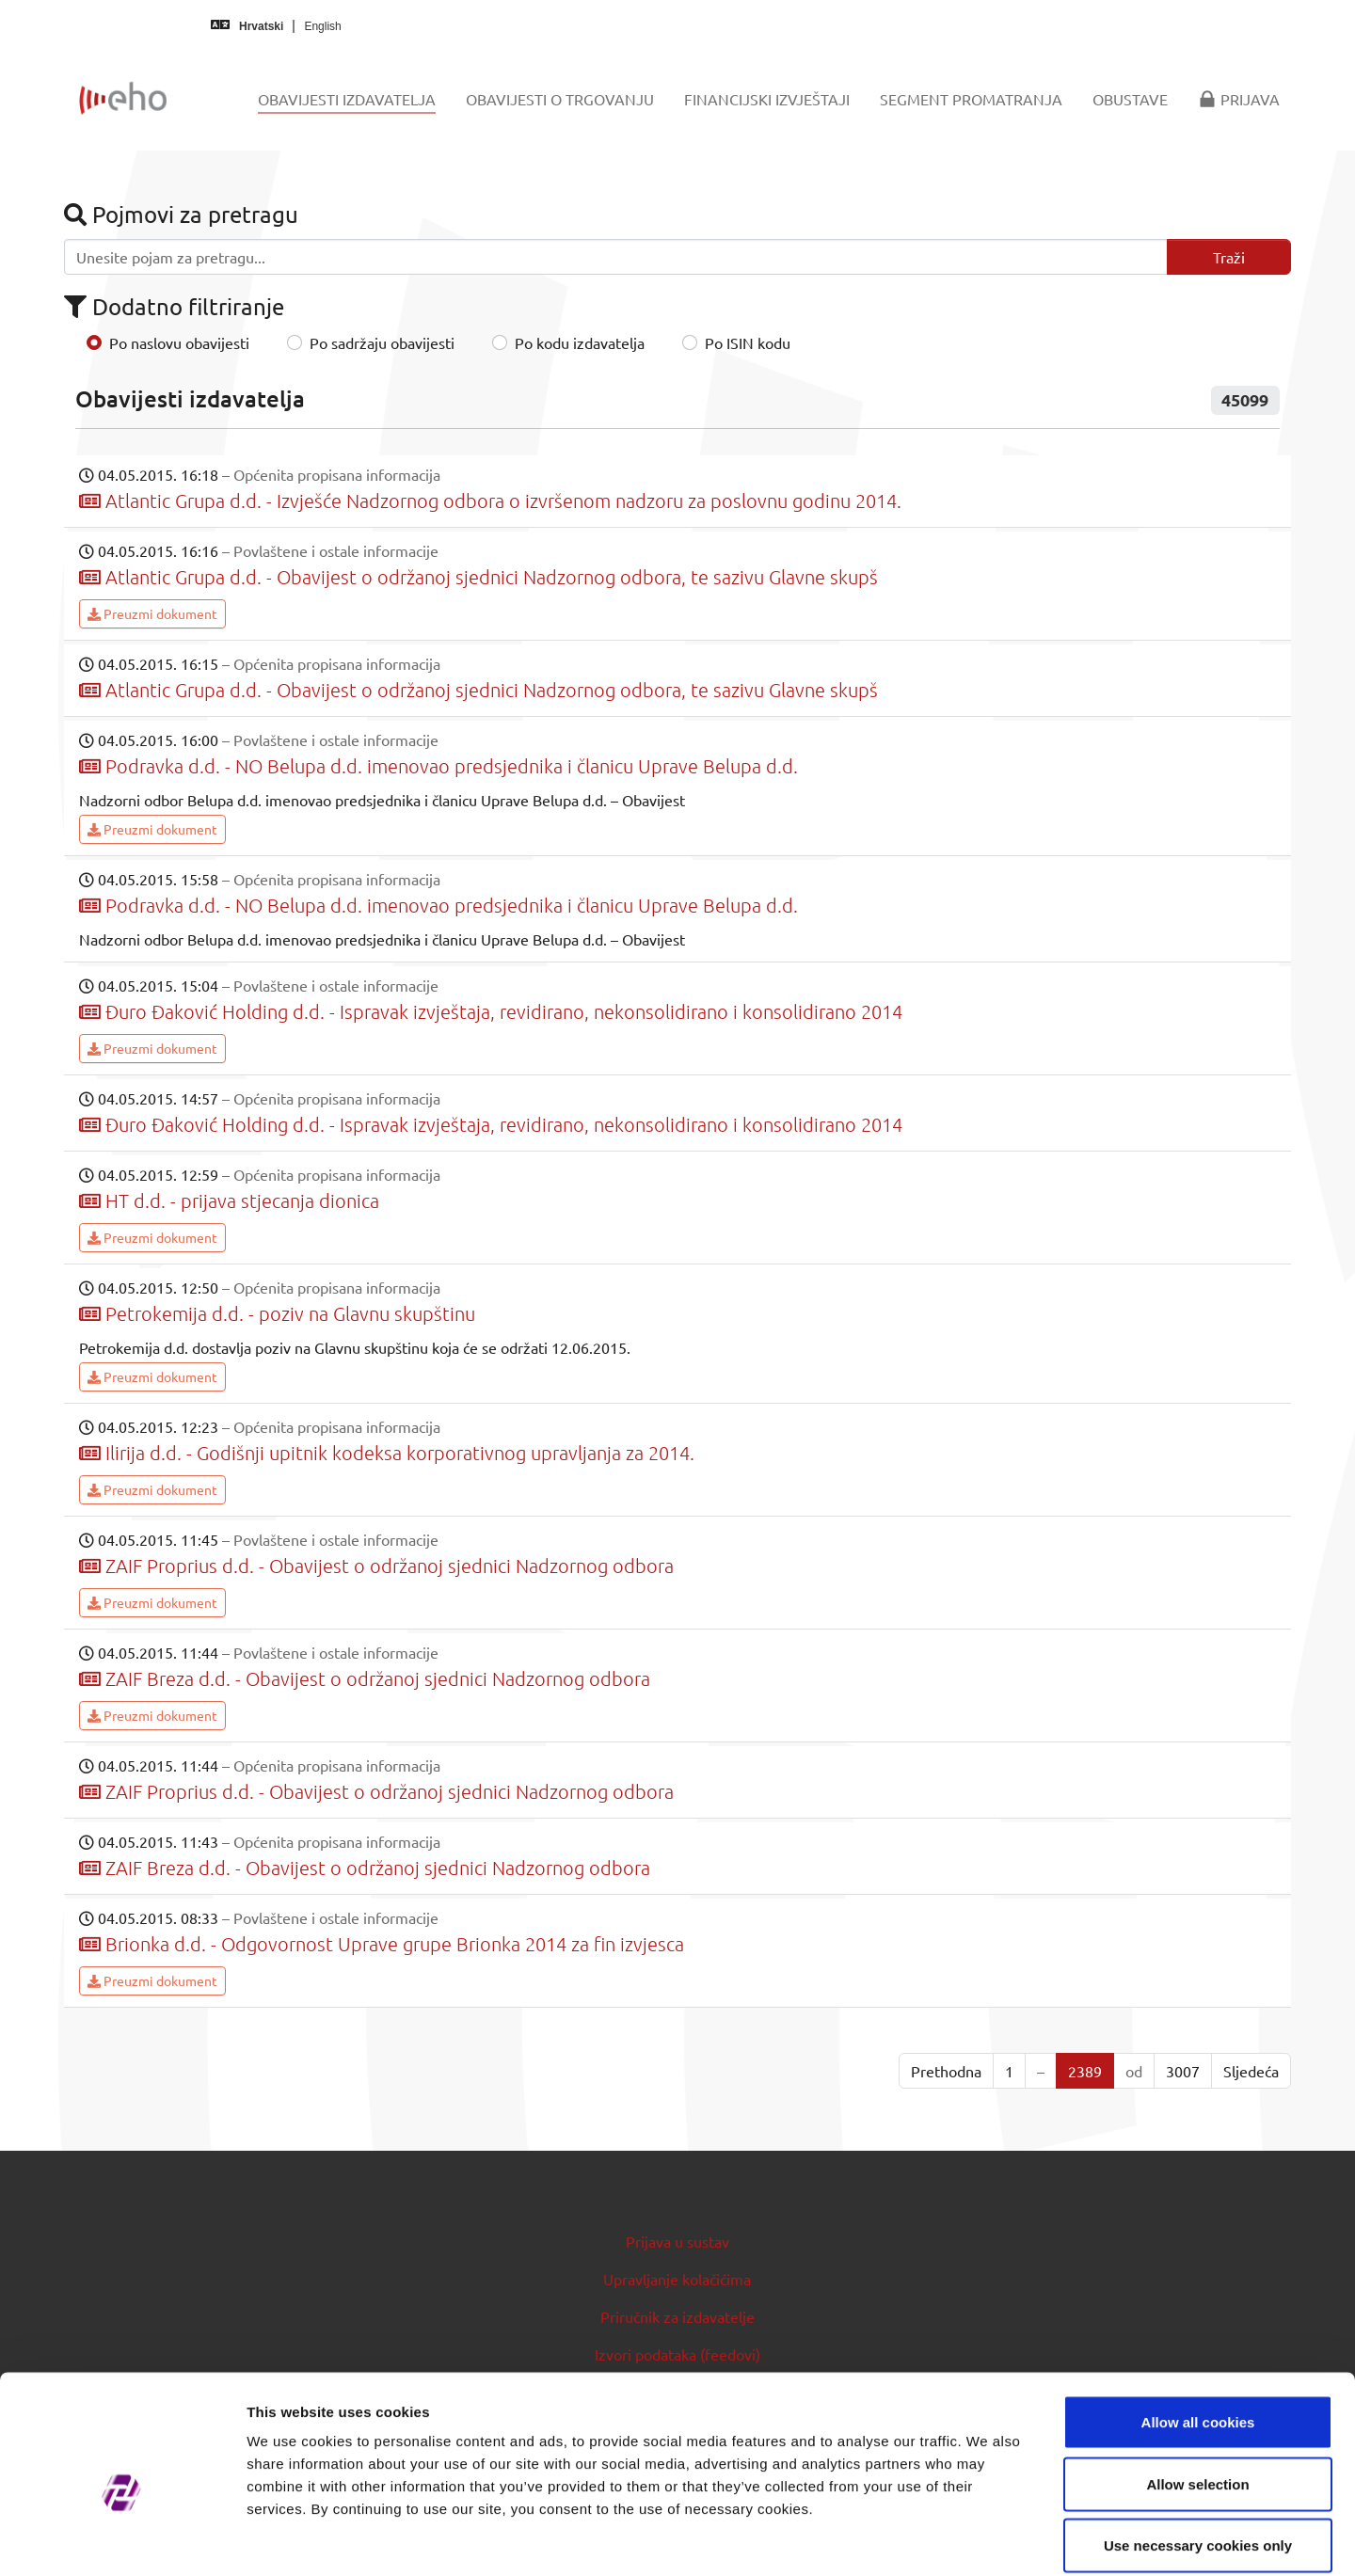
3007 (1183, 2070)
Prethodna (946, 2070)
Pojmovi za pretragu (181, 214)
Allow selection (1197, 2391)
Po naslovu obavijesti (179, 342)
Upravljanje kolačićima (677, 2278)
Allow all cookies (1198, 2329)
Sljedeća (1251, 2070)
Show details (987, 2539)
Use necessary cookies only (1198, 2452)
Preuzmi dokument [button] (152, 613)
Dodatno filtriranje (174, 306)
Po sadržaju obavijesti (382, 342)
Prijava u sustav (677, 2241)
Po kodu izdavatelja (580, 342)
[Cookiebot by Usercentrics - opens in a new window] (122, 2539)
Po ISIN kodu (747, 342)
